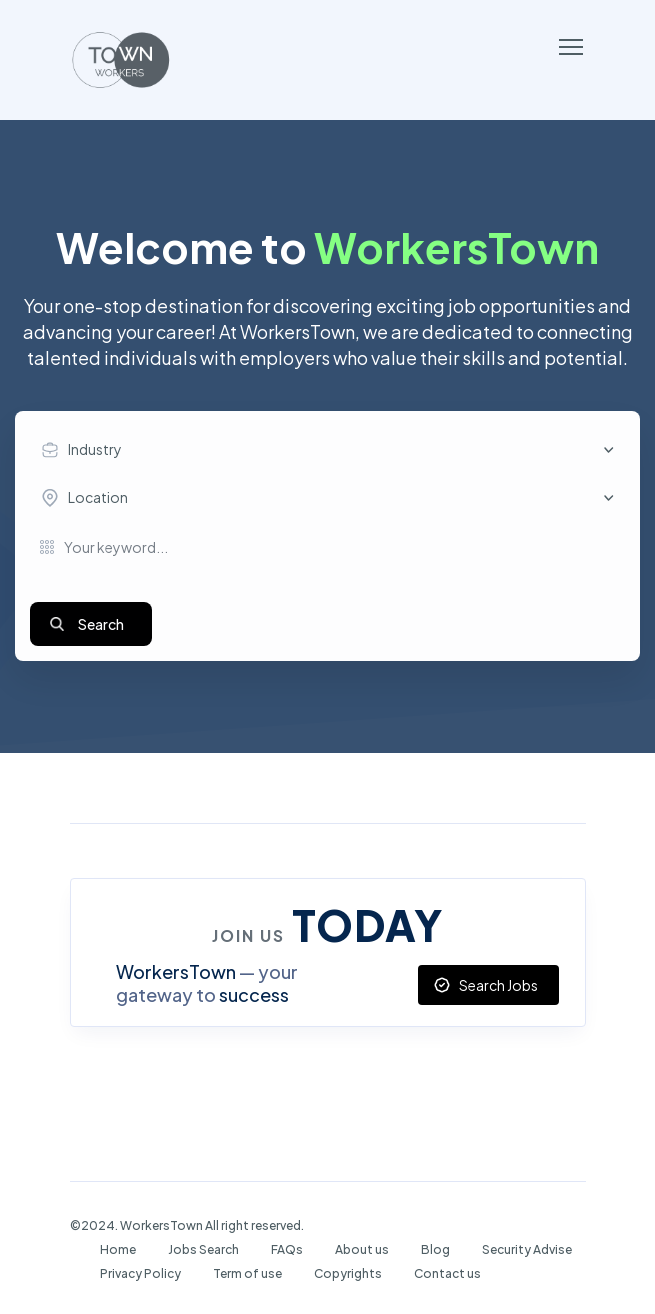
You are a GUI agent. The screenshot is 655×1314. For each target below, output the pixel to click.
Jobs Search (203, 1249)
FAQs (287, 1249)
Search (101, 624)
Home (118, 1249)
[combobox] (332, 450)
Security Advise (527, 1249)
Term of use (247, 1273)
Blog (435, 1249)
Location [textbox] (98, 497)
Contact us (447, 1273)
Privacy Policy (140, 1273)
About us (362, 1249)
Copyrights (348, 1273)
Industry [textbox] (95, 449)
